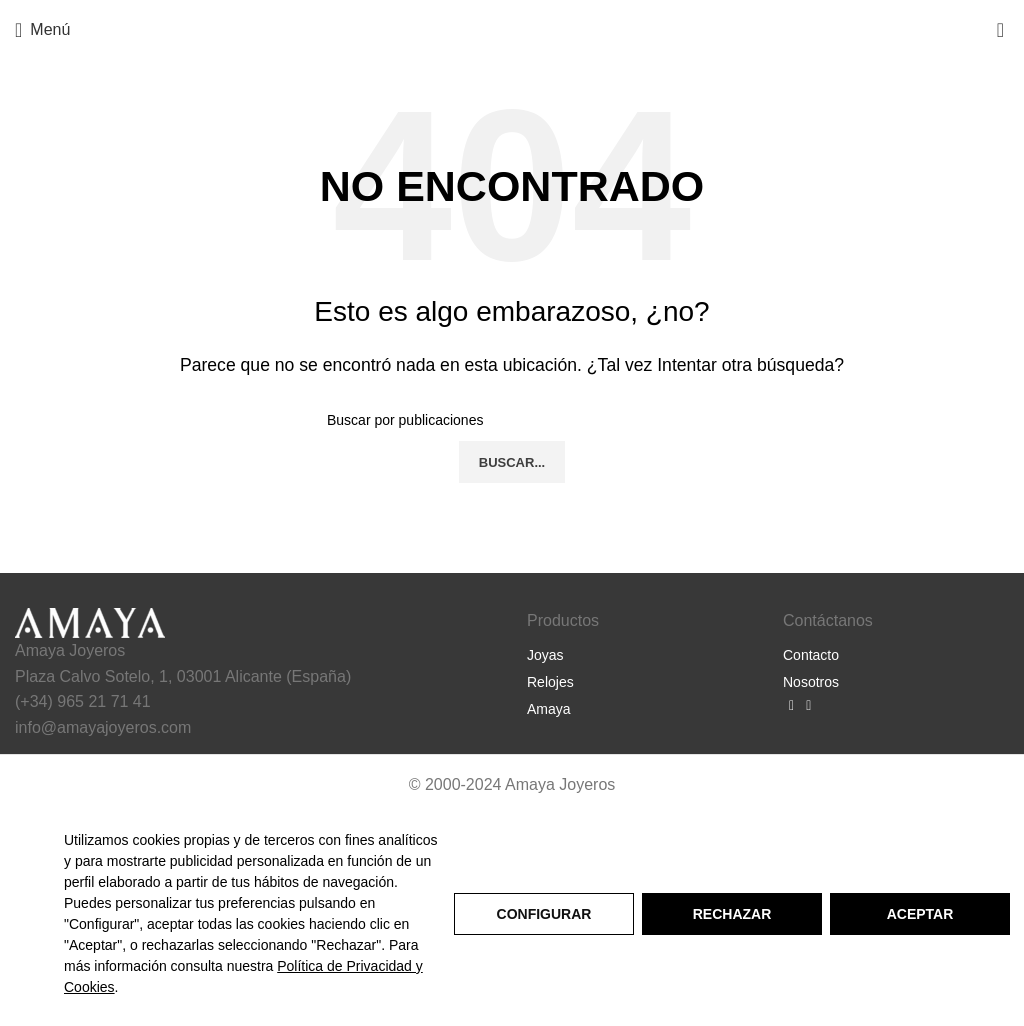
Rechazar (732, 914)
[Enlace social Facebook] (791, 706)
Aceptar (920, 914)
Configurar (544, 914)
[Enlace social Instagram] (808, 706)
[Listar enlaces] (640, 655)
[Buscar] (512, 420)
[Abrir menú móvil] (42, 30)
